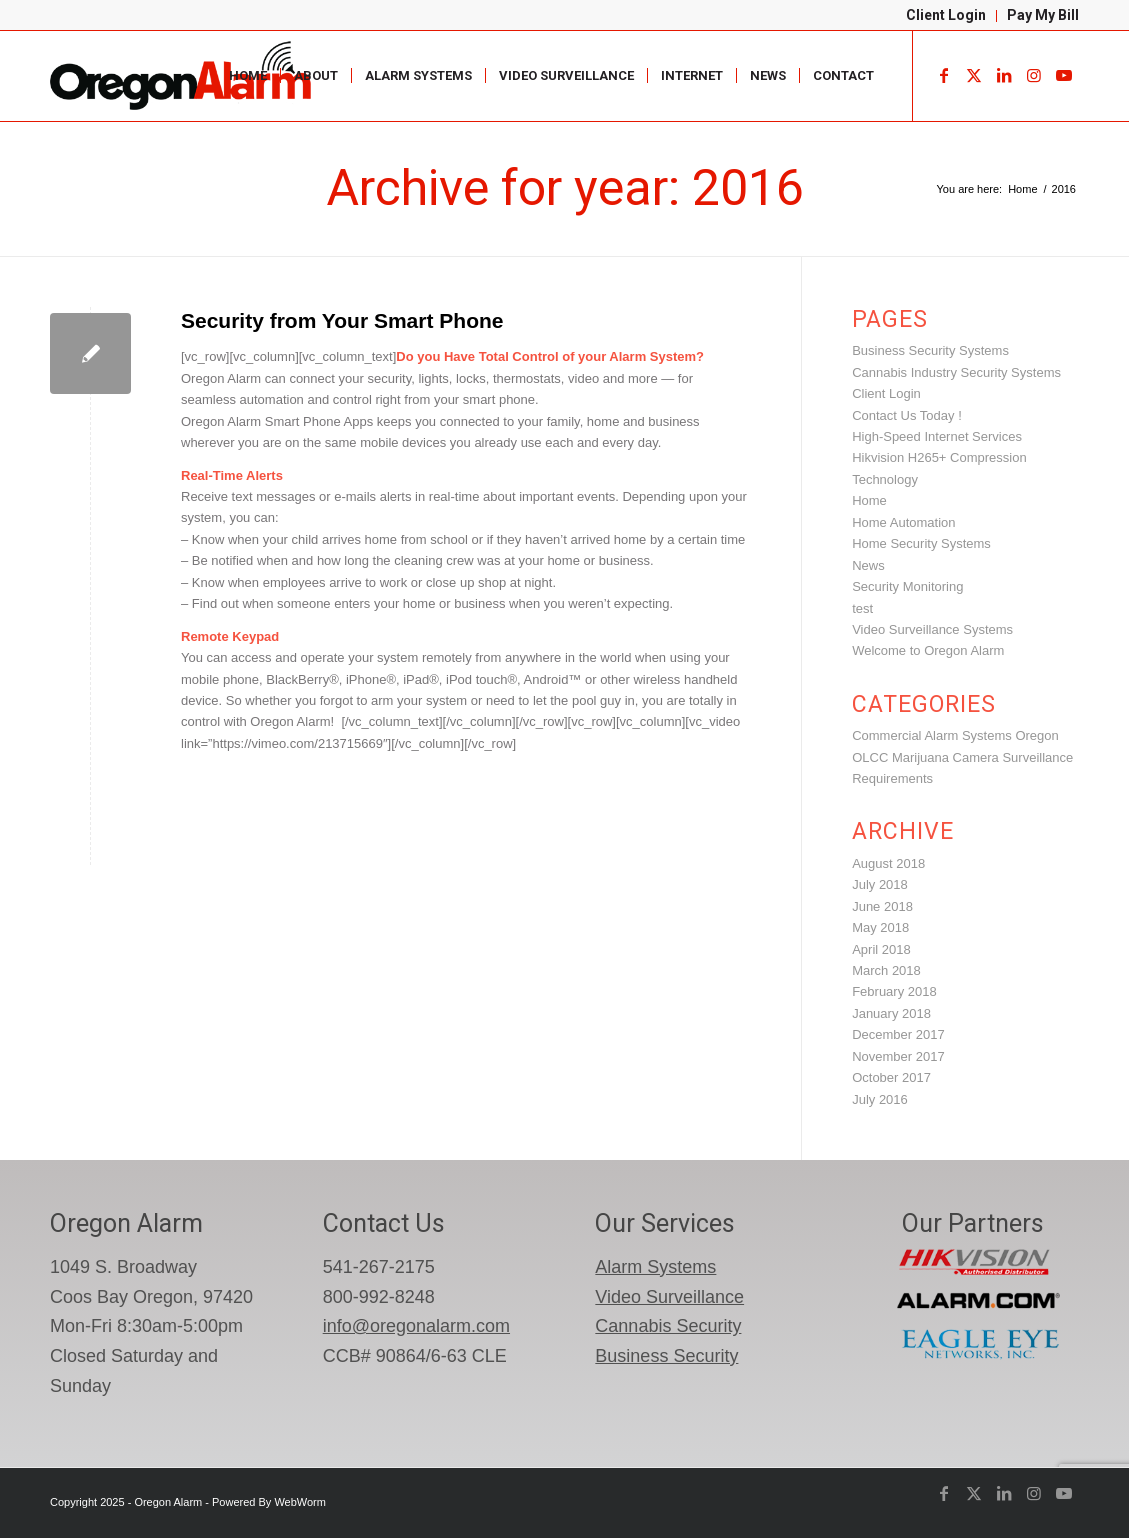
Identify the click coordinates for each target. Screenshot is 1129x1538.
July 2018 (880, 884)
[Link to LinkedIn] (1004, 75)
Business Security (666, 1356)
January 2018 (891, 1013)
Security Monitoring (907, 586)
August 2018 (888, 863)
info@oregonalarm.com (416, 1326)
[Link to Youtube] (1064, 75)
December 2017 (898, 1034)
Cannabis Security (668, 1326)
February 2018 (894, 991)
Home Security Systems (921, 543)
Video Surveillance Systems (932, 629)
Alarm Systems (655, 1267)
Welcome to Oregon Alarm (928, 650)
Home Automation (903, 522)
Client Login (946, 15)
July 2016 (880, 1099)
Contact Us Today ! (907, 415)
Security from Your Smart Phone (342, 320)
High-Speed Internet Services (937, 436)
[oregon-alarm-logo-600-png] (182, 76)
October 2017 (891, 1077)
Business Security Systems (930, 350)
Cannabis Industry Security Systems (956, 372)
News (868, 565)
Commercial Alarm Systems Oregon (955, 735)
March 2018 (886, 970)
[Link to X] (974, 75)
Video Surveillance (669, 1297)
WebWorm (300, 1502)
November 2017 (898, 1056)
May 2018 (880, 927)
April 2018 (881, 949)
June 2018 (882, 906)
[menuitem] (946, 16)
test (862, 608)
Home (869, 500)
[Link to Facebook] (944, 75)
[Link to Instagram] (1034, 75)
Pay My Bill (1043, 15)
